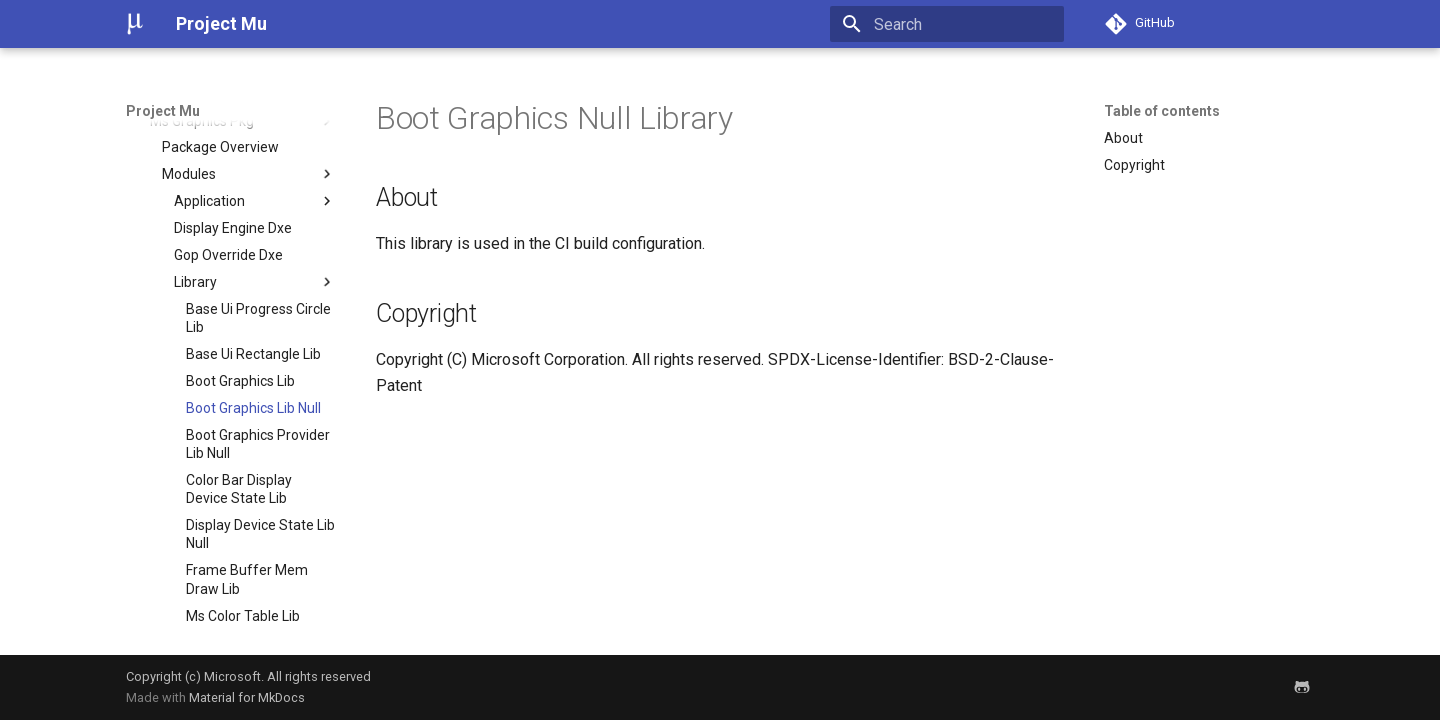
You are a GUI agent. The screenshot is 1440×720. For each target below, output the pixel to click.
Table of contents (1162, 111)
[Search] (947, 24)
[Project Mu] (135, 24)
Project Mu (163, 111)
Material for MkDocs (247, 697)
